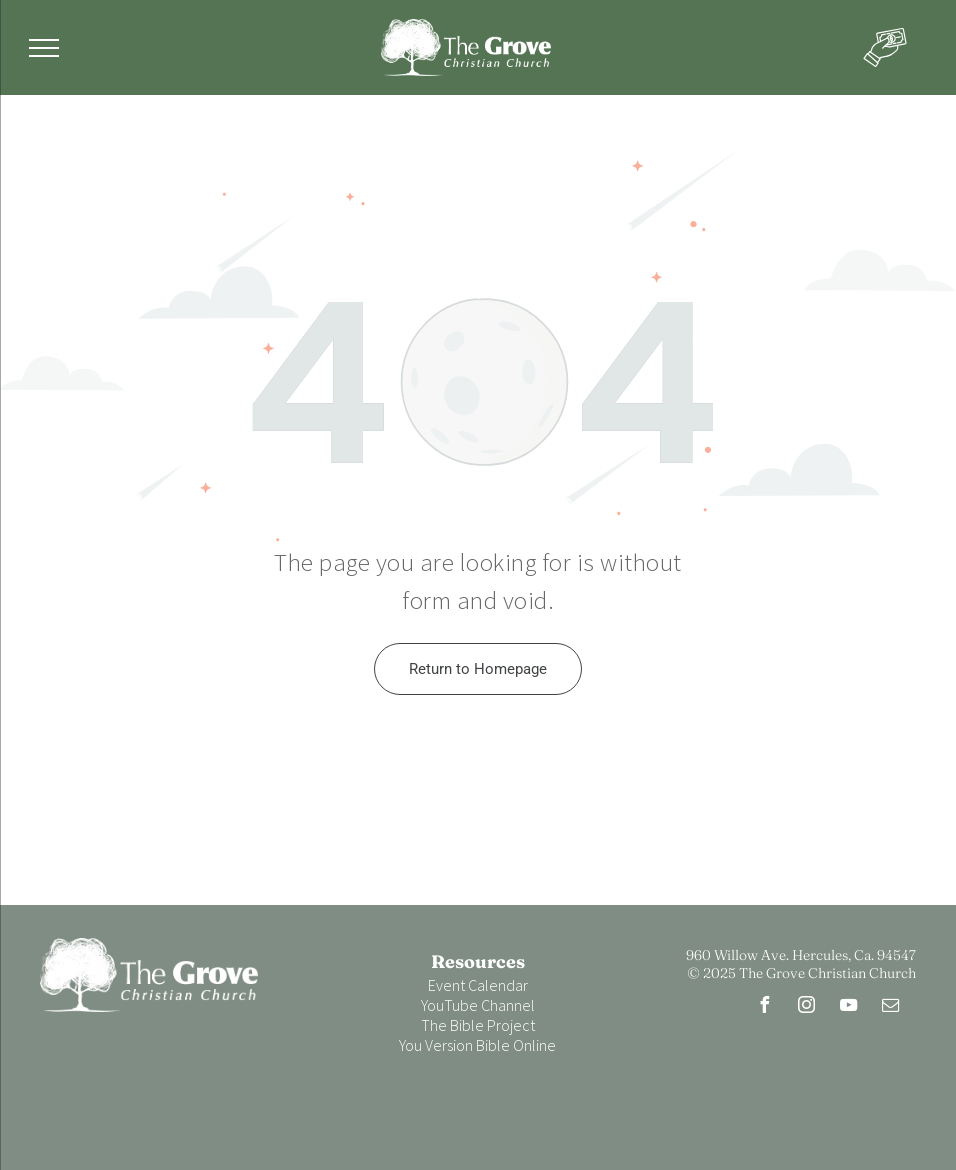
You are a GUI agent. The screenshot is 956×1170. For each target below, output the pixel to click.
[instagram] (807, 1007)
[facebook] (765, 1007)
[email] (891, 1007)
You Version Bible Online (477, 1045)
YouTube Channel (478, 1005)
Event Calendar (478, 985)
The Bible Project (478, 1025)
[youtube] (849, 1007)
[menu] (44, 48)
